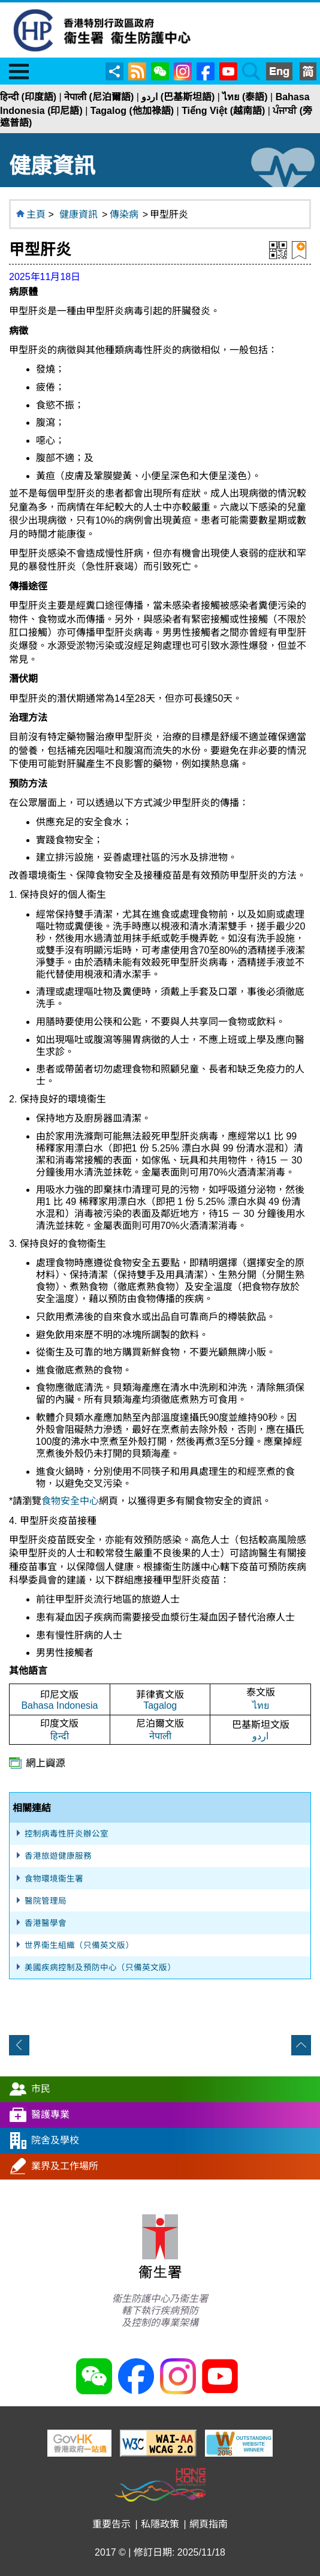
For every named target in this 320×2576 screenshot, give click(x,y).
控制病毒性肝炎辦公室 (66, 1833)
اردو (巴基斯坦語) (178, 97)
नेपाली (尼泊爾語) (99, 97)
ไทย (260, 1705)
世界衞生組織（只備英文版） (79, 1945)
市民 (40, 2089)
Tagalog (160, 1705)
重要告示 (111, 2524)
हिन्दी (59, 1736)
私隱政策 (160, 2524)
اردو (260, 1736)
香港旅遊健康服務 (58, 1855)
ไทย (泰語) (244, 97)
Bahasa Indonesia (59, 1705)
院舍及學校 (55, 2140)
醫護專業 (50, 2114)
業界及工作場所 (64, 2166)
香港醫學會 (46, 1923)
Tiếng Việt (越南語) (223, 111)
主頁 (36, 214)
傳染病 (124, 214)
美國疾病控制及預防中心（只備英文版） (100, 1967)
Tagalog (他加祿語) (132, 111)
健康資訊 (78, 214)
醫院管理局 (46, 1900)
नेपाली (160, 1736)
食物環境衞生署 (54, 1878)
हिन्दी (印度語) (28, 97)
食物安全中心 (70, 1501)
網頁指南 (208, 2524)
